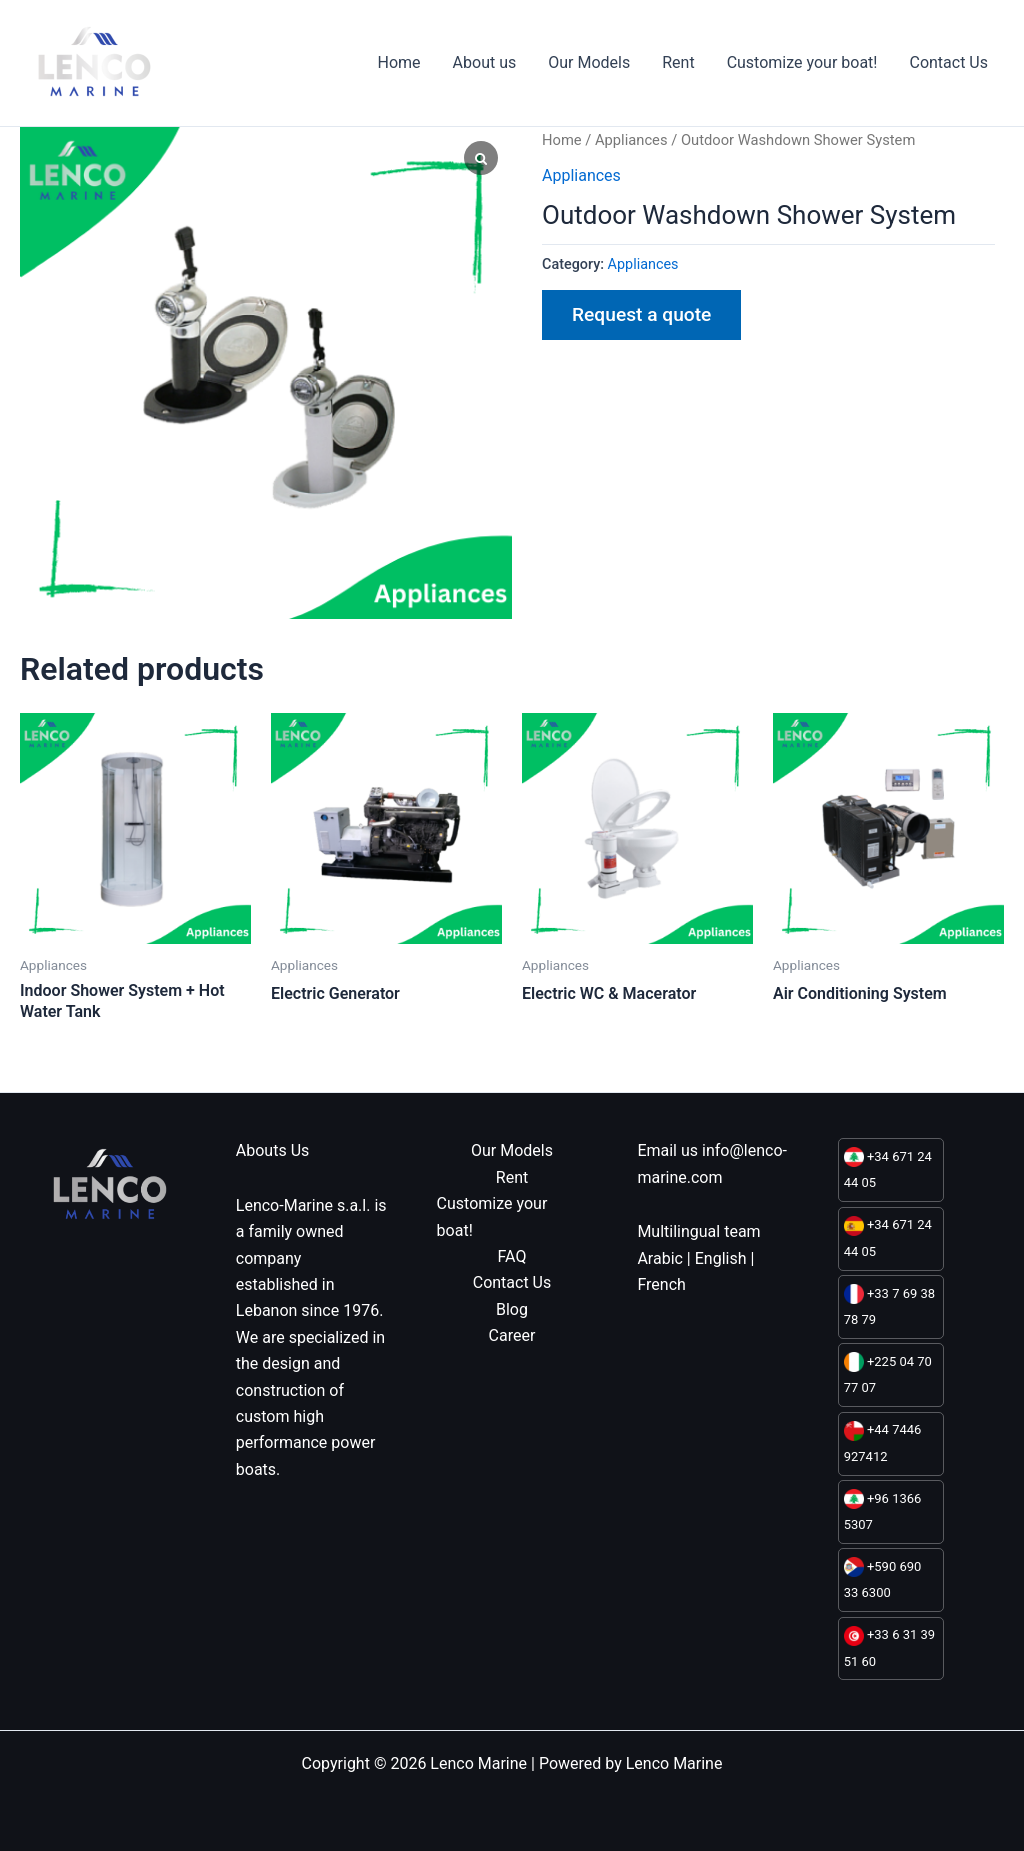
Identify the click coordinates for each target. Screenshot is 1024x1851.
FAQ (512, 1256)
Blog (512, 1309)
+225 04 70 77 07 (888, 1373)
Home (399, 62)
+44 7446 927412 (883, 1442)
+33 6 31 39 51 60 (889, 1647)
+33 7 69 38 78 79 (889, 1305)
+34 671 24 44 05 (888, 1168)
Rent (678, 62)
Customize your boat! (802, 62)
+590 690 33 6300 (883, 1578)
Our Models (589, 62)
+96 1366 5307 (883, 1510)
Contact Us (948, 62)
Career (512, 1335)
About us (485, 62)
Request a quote (641, 314)
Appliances (631, 140)
